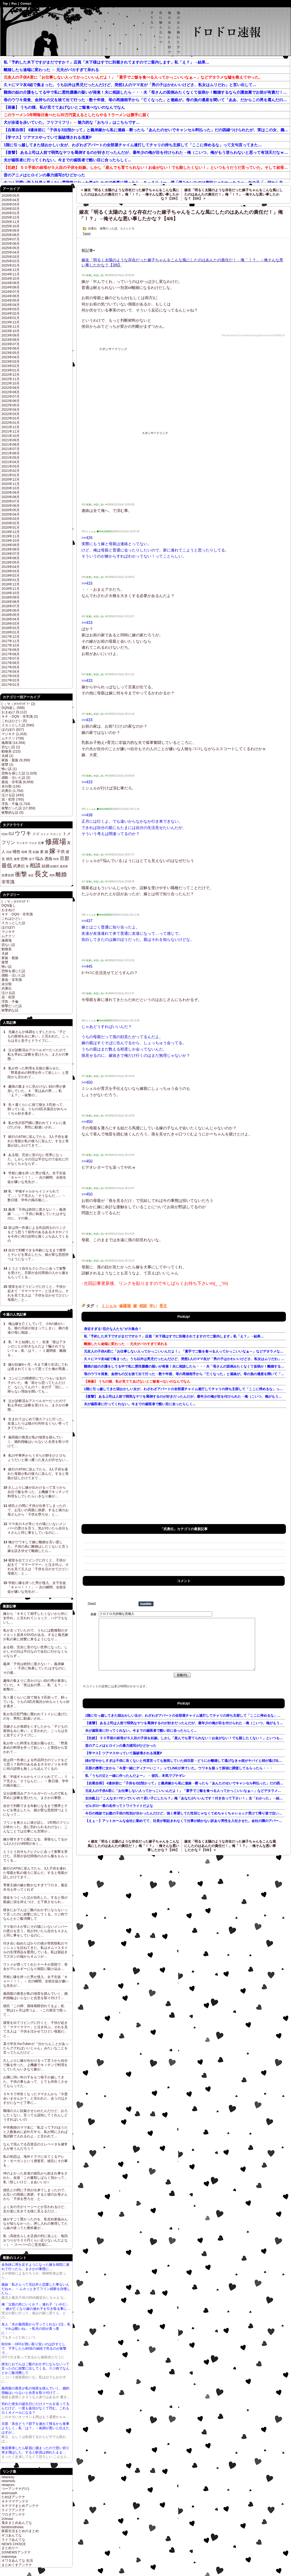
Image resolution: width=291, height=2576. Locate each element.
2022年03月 (10, 414)
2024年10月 (10, 278)
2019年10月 (10, 540)
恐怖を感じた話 (13, 773)
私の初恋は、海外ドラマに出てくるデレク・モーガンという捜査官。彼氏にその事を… (35, 2161)
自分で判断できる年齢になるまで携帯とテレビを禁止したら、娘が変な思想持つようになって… (38, 1254)
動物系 (6, 751)
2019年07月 (10, 554)
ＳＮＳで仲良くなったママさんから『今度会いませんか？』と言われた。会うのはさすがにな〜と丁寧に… (35, 2098)
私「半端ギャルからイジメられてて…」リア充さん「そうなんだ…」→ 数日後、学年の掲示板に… (36, 1195)
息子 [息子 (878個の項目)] (32, 859)
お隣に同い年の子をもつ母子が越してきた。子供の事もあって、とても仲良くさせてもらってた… (35, 2081)
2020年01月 (10, 527)
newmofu (8, 2481)
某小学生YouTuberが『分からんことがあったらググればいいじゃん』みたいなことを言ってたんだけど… (36, 2048)
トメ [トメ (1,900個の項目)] (67, 833)
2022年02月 (10, 418)
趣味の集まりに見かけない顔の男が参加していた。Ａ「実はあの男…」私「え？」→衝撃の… (37, 1090)
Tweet (86, 233)
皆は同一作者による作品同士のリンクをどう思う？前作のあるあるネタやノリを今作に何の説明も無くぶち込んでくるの (35, 1764)
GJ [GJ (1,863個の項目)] (11, 833)
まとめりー (9, 2548)
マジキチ (8, 734)
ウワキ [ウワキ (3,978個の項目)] (23, 833)
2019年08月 (10, 549)
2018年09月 (10, 597)
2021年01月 (10, 475)
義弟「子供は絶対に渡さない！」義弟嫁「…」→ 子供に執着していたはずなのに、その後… (37, 1213)
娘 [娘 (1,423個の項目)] (46, 852)
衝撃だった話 (11, 808)
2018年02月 (10, 628)
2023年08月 (10, 340)
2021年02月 (10, 471)
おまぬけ (8, 712)
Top (5, 3)
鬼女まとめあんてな (16, 2523)
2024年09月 (10, 283)
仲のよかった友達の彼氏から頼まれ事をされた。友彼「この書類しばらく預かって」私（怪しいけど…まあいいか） (35, 2177)
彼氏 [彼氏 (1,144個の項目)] (9, 859)
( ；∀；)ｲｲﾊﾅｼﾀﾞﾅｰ (15, 704)
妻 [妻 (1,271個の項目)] (42, 852)
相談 (143, 1306)
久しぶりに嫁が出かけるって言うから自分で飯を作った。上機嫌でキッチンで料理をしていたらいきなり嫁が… (38, 1491)
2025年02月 (10, 261)
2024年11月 (10, 274)
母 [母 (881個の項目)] (27, 866)
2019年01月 (10, 580)
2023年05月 (10, 353)
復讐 (4, 764)
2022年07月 (10, 396)
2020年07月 (10, 501)
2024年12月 (10, 270)
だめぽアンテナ (13, 2497)
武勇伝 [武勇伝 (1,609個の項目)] (19, 866)
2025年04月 (10, 252)
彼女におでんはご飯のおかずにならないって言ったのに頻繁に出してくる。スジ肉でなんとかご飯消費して (35, 1914)
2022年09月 (10, 388)
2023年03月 (10, 361)
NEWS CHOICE (13, 2544)
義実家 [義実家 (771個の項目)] (64, 866)
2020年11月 (10, 484)
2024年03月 (10, 309)
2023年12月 (10, 322)
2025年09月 (10, 230)
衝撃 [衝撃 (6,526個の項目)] (21, 874)
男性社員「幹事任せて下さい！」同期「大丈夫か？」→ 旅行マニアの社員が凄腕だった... (147, 1566)
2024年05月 (10, 300)
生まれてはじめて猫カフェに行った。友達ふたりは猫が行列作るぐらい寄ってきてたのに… (38, 1423)
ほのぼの (8, 729)
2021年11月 (10, 431)
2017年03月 (10, 676)
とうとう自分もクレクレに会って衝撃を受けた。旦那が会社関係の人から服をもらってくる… (38, 1272)
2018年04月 (10, 619)
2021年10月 (10, 436)
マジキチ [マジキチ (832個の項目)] (22, 843)
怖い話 (6, 769)
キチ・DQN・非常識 (17, 716)
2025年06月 (10, 244)
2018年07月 (10, 606)
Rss (14, 3)
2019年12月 (10, 532)
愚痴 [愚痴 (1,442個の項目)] (48, 859)
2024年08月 (10, 287)
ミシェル (109, 1306)
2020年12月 (10, 479)
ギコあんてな (11, 2535)
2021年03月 (10, 466)
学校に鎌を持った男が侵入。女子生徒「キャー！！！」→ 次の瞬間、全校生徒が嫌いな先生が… (37, 1177)
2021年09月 (10, 440)
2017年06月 (10, 663)
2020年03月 (10, 519)
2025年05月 (10, 248)
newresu (7, 2477)
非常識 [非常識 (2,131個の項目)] (8, 881)
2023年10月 (10, 331)
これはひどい (11, 721)
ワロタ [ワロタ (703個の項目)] (33, 843)
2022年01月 (10, 423)
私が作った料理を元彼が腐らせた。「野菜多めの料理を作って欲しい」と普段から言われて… (38, 1072)
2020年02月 (10, 523)
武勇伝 (6, 791)
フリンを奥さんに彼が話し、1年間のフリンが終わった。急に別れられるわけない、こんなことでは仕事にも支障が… (36, 1827)
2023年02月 (10, 366)
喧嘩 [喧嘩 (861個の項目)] (24, 852)
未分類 (6, 786)
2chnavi (7, 2519)
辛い (153, 1306)
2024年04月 (10, 305)
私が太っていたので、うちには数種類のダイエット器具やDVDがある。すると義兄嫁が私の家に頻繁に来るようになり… (35, 1634)
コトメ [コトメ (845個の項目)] (44, 834)
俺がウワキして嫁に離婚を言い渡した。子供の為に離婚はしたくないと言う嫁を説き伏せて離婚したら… (38, 1546)
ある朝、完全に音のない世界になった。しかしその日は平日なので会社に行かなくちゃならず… (38, 1159)
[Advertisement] (133, 386)
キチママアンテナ (15, 2501)
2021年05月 (10, 457)
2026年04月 (10, 200)
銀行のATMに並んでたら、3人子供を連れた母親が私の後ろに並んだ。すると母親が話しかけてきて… (38, 1141)
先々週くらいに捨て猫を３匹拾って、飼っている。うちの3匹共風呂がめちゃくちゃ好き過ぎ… (37, 1109)
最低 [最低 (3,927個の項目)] (6, 865)
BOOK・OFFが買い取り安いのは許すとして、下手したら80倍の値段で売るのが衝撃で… (33, 2348)
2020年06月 (10, 506)
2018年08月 (10, 602)
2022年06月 (10, 401)
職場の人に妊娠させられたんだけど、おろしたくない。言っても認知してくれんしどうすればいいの (35, 2115)
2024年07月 (10, 292)
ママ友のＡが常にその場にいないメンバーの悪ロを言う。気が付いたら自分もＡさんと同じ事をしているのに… (38, 1528)
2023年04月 (10, 357)
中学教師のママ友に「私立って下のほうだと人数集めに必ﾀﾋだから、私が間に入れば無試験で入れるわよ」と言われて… (35, 2131)
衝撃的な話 (9, 812)
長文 (163, 1306)
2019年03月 (10, 571)
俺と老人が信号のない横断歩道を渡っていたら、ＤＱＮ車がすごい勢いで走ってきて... (145, 1546)
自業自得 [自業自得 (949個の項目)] (7, 875)
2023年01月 (10, 370)
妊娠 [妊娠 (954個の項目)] (36, 852)
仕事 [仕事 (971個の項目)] (41, 843)
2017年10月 (10, 645)
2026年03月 (10, 204)
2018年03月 (10, 623)
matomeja (8, 2557)
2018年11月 (10, 589)
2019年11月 (10, 536)
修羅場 (6, 743)
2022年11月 (10, 379)
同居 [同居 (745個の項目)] (9, 852)
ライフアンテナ (13, 2510)
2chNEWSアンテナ (16, 2552)
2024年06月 (10, 296)
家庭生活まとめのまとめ (20, 2531)
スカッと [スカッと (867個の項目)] (56, 834)
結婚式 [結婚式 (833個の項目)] (54, 866)
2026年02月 (10, 209)
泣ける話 (8, 795)
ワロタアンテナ (13, 2514)
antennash (9, 2493)
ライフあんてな (13, 2540)
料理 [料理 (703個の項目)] (56, 859)
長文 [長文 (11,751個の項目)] (41, 874)
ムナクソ (8, 738)
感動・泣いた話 (13, 777)
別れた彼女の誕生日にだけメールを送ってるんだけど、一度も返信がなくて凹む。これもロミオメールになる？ (35, 2408)
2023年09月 (10, 335)
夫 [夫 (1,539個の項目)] (30, 852)
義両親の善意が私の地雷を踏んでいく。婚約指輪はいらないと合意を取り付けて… (38, 1441)
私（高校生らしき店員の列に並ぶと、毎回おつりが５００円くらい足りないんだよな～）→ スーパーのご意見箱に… (35, 2240)
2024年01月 (10, 318)
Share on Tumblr (146, 1603)
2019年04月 (10, 567)
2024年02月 (10, 313)
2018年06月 (10, 610)
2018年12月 (10, 584)
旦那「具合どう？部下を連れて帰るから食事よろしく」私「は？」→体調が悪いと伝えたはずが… (35, 2428)
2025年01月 (10, 265)
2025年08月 (10, 235)
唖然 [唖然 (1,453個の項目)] (16, 852)
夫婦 (4, 756)
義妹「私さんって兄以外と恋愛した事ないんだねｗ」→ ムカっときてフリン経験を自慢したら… (35, 2288)
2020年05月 (10, 510)
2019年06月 (10, 558)
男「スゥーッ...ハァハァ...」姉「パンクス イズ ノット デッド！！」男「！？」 (140, 1539)
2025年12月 (10, 217)
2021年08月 (10, 444)
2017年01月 (10, 685)
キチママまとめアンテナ (20, 2506)
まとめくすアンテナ (16, 2565)
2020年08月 (10, 497)
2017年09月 (10, 650)
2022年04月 (10, 409)
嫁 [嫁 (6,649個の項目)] (52, 850)
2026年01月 (10, 213)
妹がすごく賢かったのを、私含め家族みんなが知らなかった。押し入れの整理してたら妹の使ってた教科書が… (35, 2223)
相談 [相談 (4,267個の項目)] (35, 865)
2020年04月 (10, 514)
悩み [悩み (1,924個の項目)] (39, 858)
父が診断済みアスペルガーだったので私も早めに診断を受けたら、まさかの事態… (38, 1054)
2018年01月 (10, 632)
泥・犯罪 (8, 799)
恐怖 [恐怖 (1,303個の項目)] (24, 859)
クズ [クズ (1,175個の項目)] (35, 834)
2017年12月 (10, 637)
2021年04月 (10, 462)
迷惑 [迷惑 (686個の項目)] (30, 875)
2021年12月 (10, 427)
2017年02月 (10, 680)
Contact (25, 3)
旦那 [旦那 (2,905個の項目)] (64, 858)
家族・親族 (9, 760)
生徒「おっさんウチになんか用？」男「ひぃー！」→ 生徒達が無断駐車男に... (139, 1553)
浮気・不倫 (9, 804)
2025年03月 (10, 257)
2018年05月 (10, 615)
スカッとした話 (13, 725)
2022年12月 (10, 375)
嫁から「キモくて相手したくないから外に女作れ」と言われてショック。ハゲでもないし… (35, 1618)
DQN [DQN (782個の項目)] (4, 834)
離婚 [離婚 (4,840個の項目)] (61, 874)
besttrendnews (12, 2527)
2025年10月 (10, 226)
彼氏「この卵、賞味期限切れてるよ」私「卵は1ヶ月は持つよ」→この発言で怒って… (34, 2010)
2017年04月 (10, 671)
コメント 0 (127, 228)
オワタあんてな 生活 (17, 2560)
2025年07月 (10, 239)
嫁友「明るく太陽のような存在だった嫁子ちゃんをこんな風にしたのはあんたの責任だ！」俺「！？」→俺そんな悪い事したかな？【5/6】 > (233, 194)
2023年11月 (10, 326)
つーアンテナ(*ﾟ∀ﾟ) (15, 2489)
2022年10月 (10, 383)
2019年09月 (10, 545)
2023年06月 (10, 348)
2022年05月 (10, 405)
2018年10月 (10, 593)
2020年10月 (10, 488)
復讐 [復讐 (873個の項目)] (17, 859)
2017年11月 (10, 641)
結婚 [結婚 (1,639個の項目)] (45, 866)
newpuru (8, 2485)
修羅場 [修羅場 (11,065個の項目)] (55, 841)
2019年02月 (10, 575)
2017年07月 (10, 658)
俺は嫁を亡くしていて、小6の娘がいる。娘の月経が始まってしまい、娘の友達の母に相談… (38, 1328)
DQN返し (8, 708)
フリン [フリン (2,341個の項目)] (8, 842)
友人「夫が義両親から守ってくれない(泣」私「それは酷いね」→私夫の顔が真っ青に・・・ (36, 2328)
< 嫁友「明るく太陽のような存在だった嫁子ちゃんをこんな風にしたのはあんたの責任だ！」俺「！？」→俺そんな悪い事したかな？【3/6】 (130, 194)
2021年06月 (10, 453)
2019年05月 (10, 562)
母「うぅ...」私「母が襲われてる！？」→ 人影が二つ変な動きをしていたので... (140, 1559)
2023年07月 (10, 344)
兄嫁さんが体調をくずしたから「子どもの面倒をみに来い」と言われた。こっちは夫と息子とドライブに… (38, 1036)
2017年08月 (10, 654)
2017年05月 (10, 667)
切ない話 (8, 747)
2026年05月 (10, 195)
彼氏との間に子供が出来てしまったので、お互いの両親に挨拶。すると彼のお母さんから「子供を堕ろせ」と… (38, 1510)
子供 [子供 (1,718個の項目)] (61, 851)
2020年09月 (10, 492)
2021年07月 (10, 449)
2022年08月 (10, 392)
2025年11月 (10, 222)
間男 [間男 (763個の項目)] (52, 875)
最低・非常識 (11, 782)
